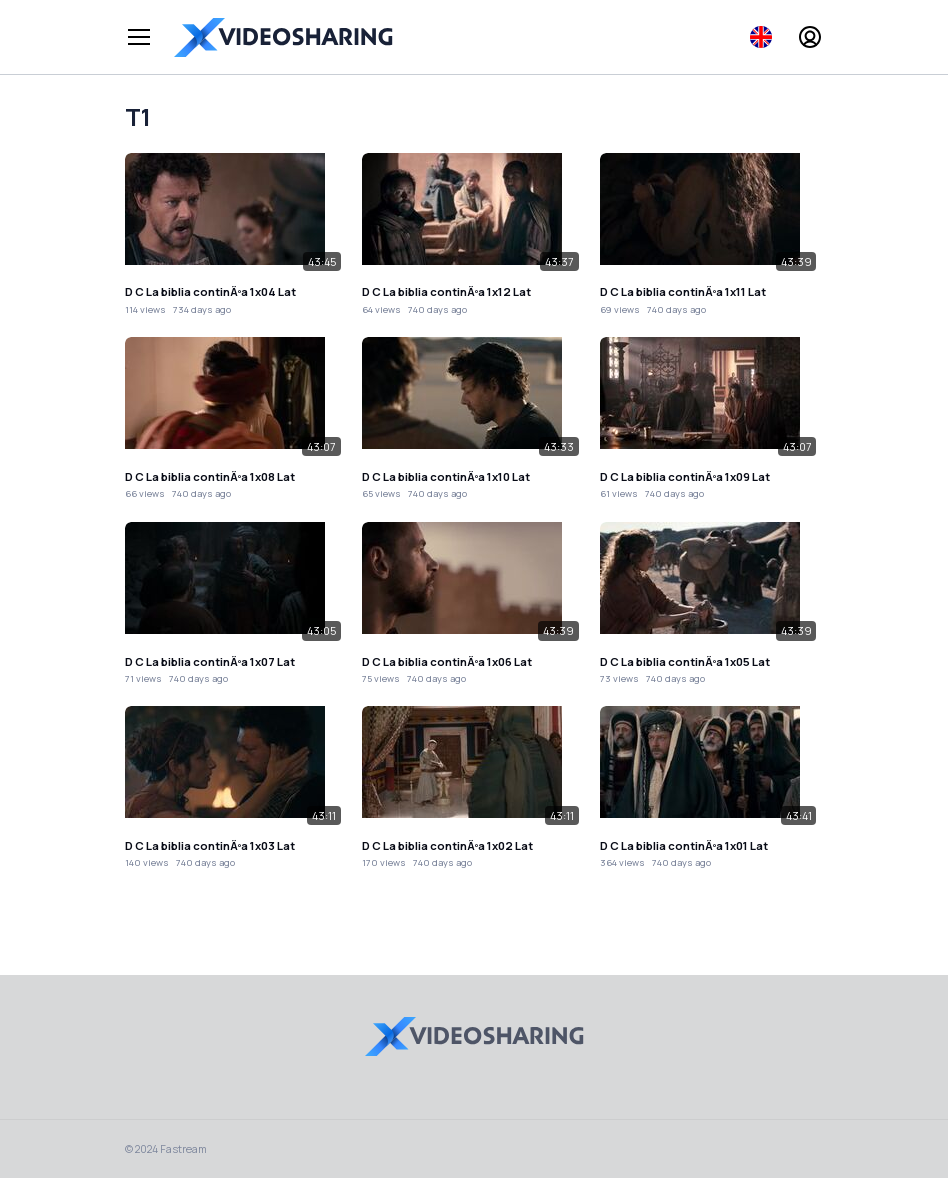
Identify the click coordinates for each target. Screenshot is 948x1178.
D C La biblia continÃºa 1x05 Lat (685, 661)
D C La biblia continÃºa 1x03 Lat (210, 845)
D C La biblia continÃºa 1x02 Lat (447, 845)
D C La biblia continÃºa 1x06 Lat (447, 661)
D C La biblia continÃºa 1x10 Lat (446, 476)
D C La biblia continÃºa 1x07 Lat (210, 661)
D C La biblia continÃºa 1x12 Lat (446, 291)
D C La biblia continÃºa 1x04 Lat (210, 291)
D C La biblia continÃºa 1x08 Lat (210, 476)
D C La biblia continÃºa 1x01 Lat (684, 845)
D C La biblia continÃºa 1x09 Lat (685, 476)
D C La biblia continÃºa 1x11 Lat (683, 291)
